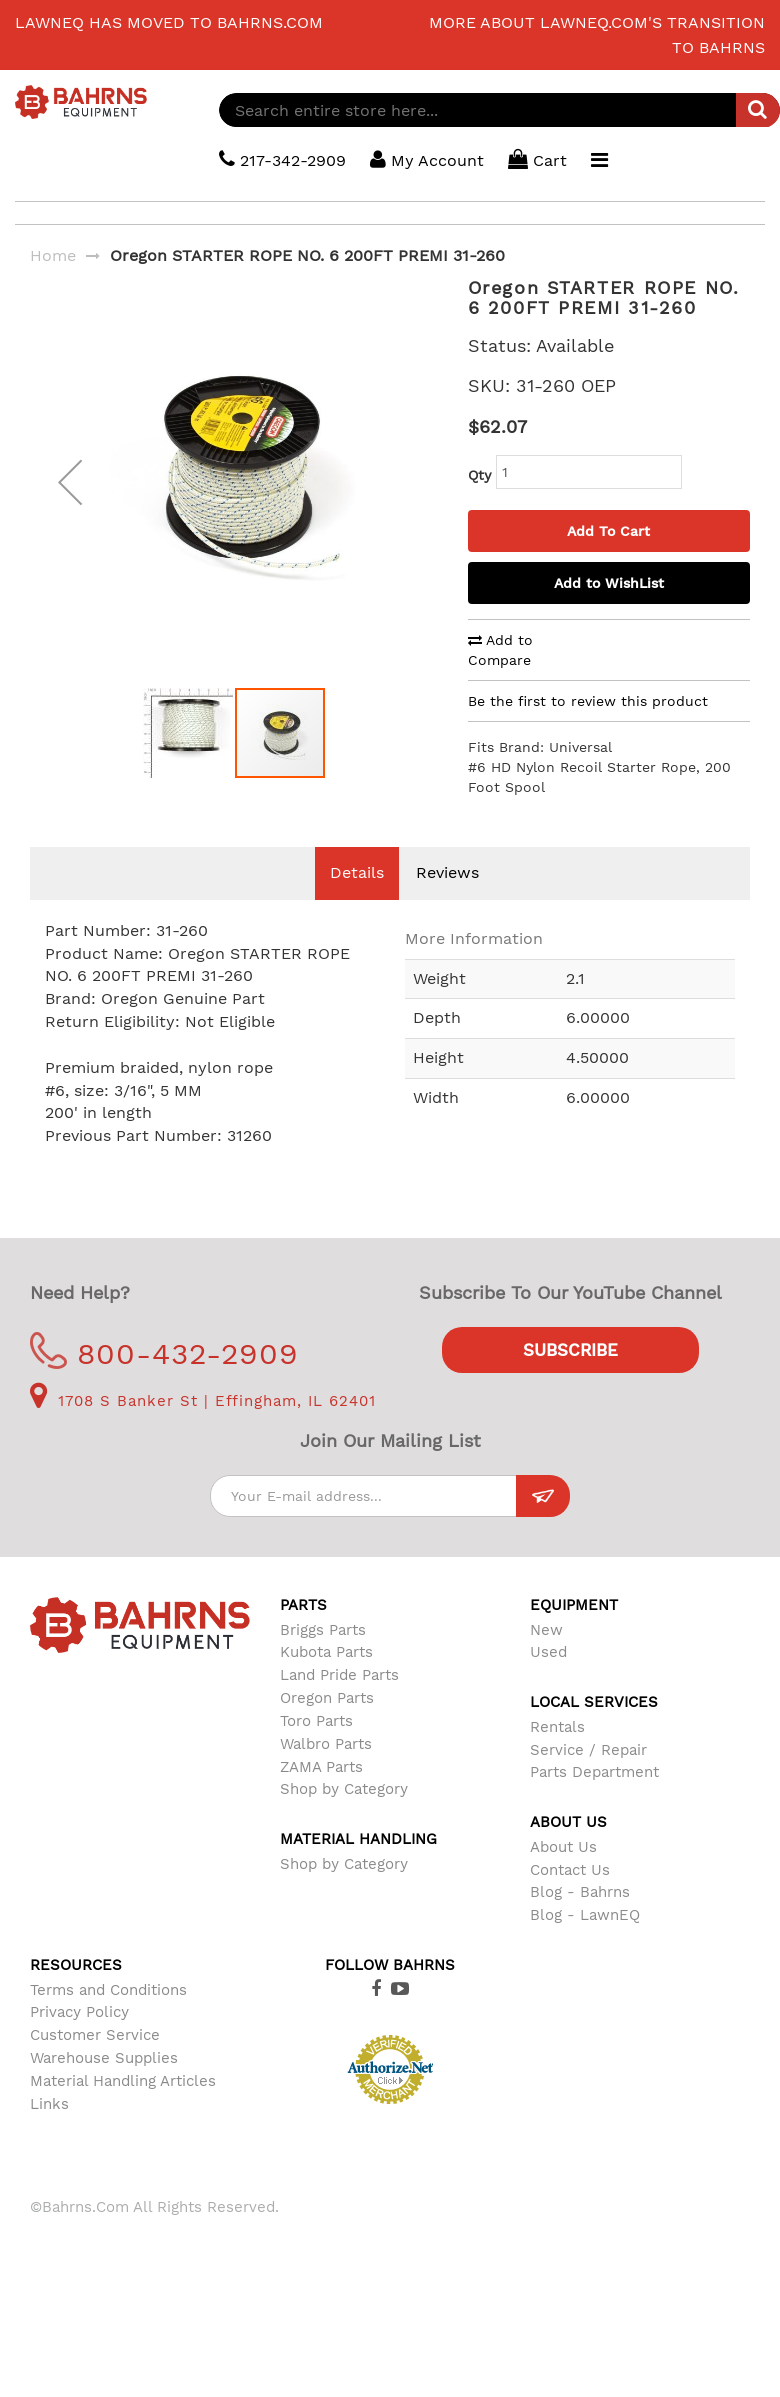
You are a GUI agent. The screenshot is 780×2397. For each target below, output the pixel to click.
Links (49, 2104)
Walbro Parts (326, 1744)
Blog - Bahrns (580, 1892)
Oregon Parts (327, 1698)
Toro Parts (316, 1721)
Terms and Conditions (108, 1990)
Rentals (557, 1727)
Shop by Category (344, 1789)
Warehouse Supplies (104, 2058)
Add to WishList (609, 583)
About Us (563, 1847)
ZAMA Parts (321, 1767)
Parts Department (594, 1772)
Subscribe (570, 1350)
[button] (70, 497)
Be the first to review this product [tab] (588, 701)
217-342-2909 (282, 159)
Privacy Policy (79, 2012)
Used (548, 1652)
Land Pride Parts (339, 1675)
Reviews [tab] (447, 872)
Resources (76, 1965)
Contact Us (570, 1870)
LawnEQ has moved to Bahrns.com (169, 22)
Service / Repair (588, 1750)
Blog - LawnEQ (585, 1915)
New (546, 1630)
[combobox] (499, 110)
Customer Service (95, 2035)
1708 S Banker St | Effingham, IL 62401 (203, 1401)
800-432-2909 (164, 1353)
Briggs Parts (323, 1630)
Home (53, 255)
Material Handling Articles (123, 2081)
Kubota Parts (326, 1652)
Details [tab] (357, 872)
